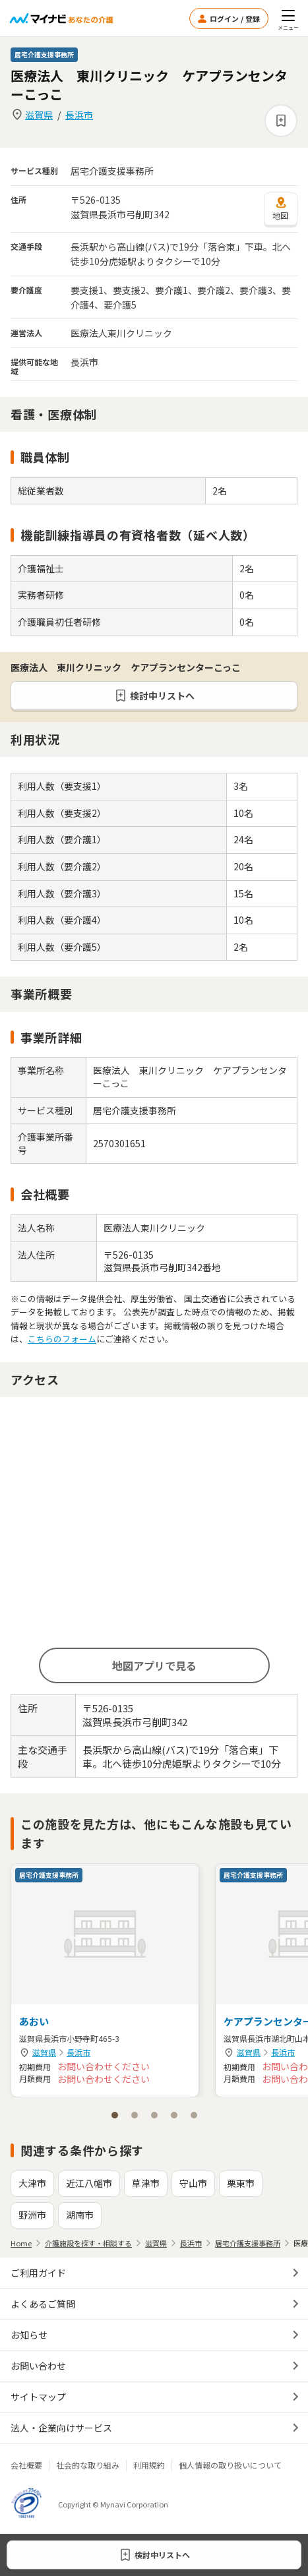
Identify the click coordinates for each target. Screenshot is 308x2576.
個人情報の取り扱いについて (230, 2465)
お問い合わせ (38, 2365)
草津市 (146, 2183)
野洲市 (32, 2214)
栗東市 (241, 2183)
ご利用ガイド (38, 2272)
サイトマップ (38, 2396)
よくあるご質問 (43, 2303)
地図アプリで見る (154, 1665)
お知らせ (29, 2334)
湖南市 (80, 2214)
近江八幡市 (89, 2183)
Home (21, 2243)
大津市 (32, 2183)
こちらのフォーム (62, 1339)
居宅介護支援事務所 (247, 2243)
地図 (280, 208)
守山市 (193, 2183)
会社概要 (26, 2465)
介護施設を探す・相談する (88, 2243)
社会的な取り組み (87, 2465)
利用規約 (149, 2465)
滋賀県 (39, 114)
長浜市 (79, 114)
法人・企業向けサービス (61, 2427)
